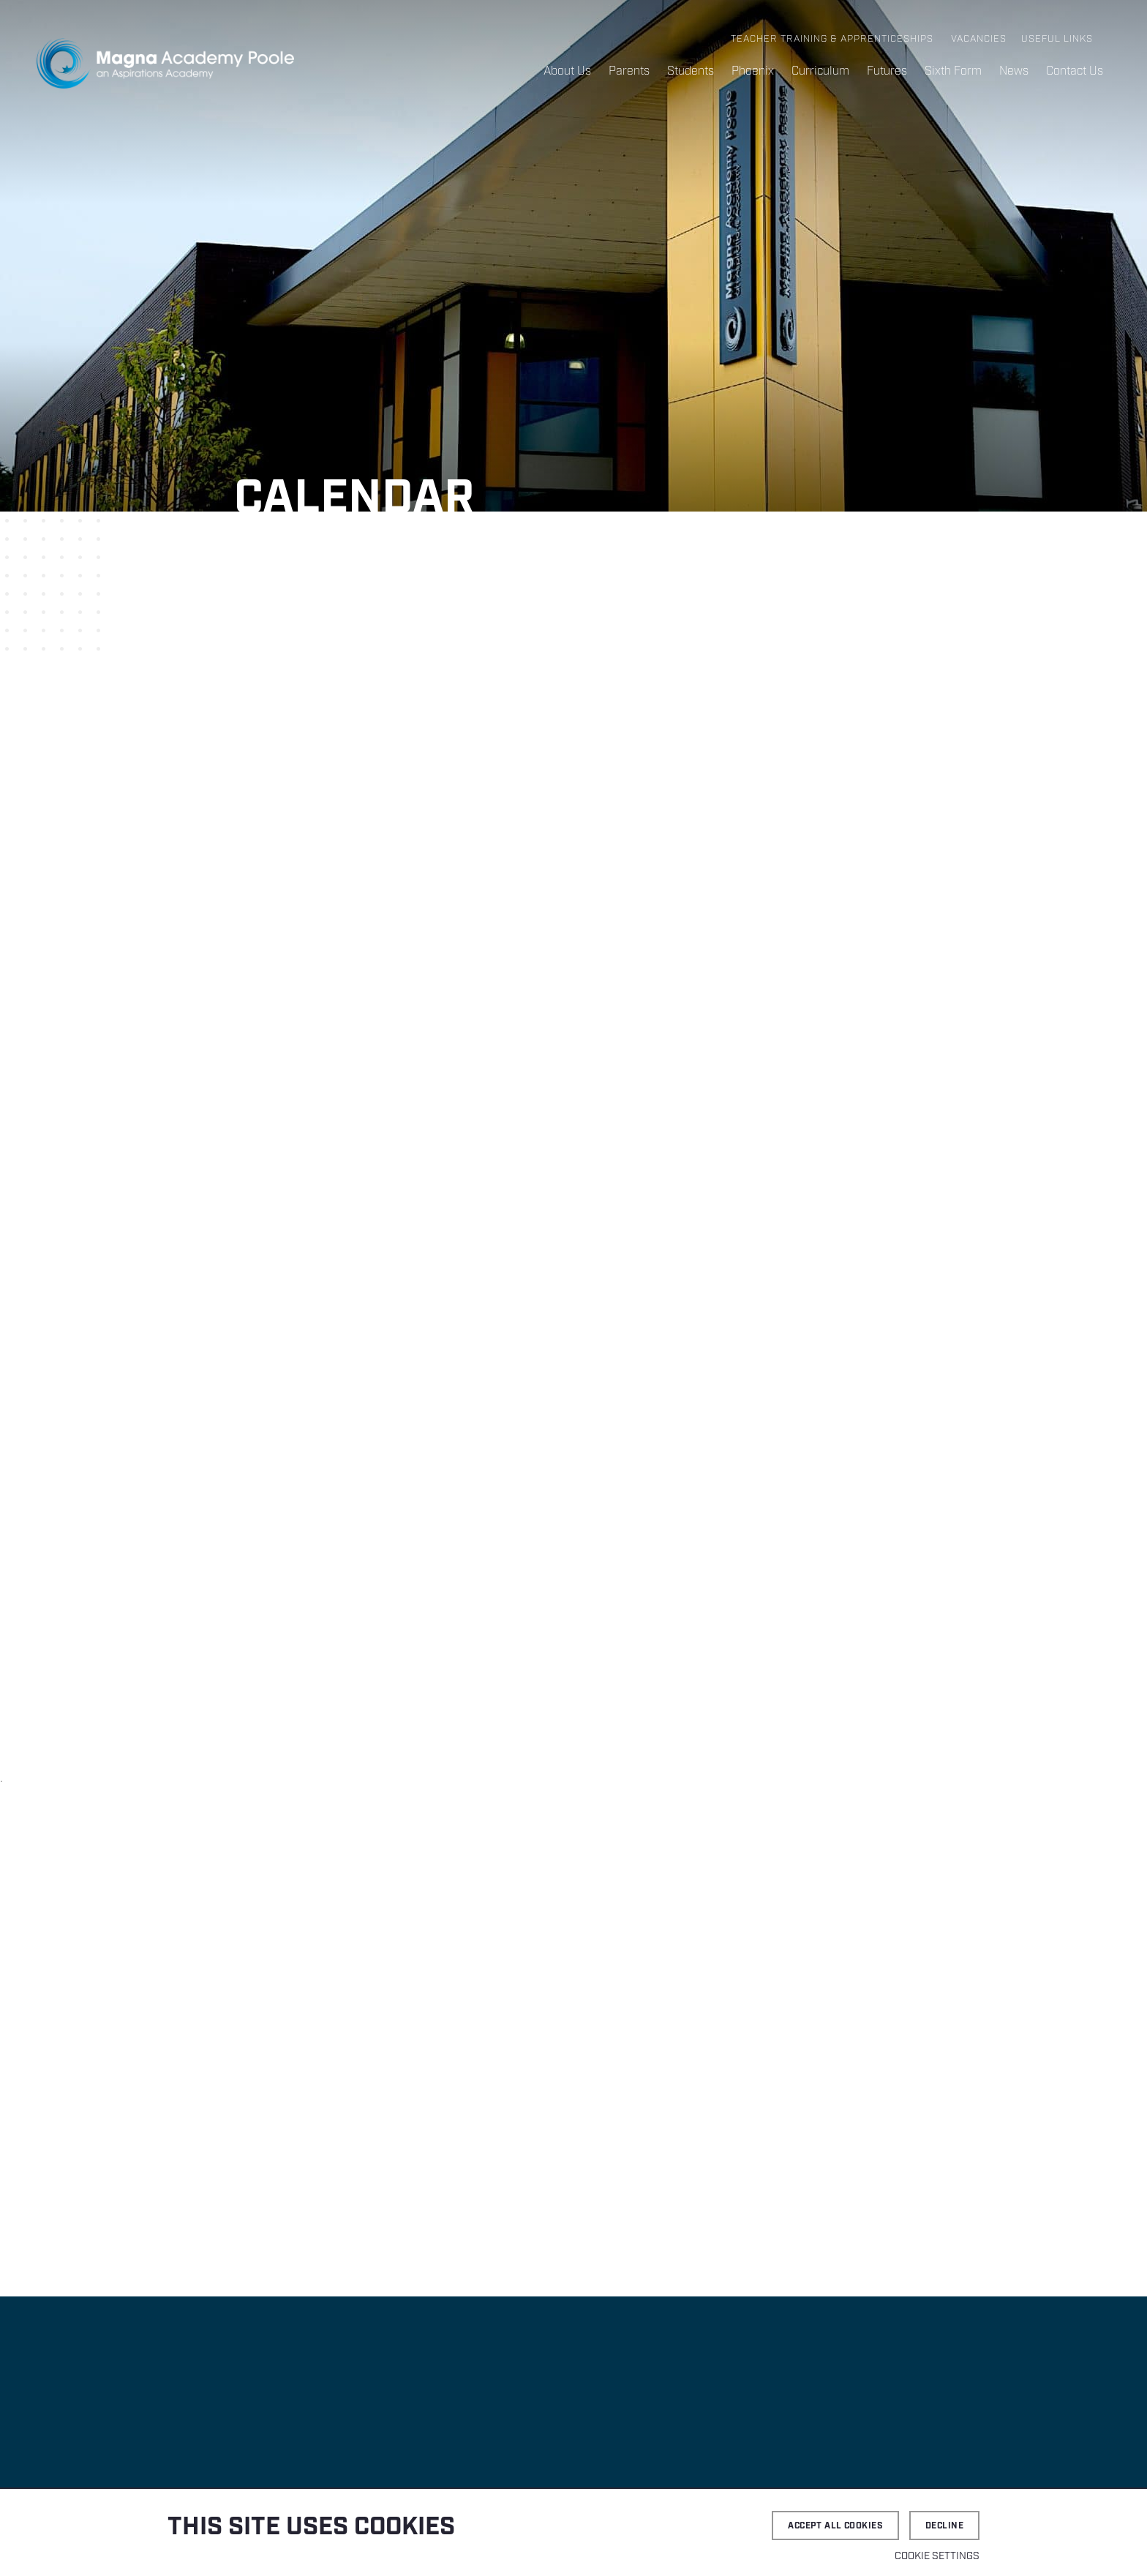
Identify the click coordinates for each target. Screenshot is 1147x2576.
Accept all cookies (835, 2525)
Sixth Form (953, 71)
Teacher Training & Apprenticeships (832, 39)
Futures (887, 71)
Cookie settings (937, 2556)
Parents (629, 71)
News (1013, 71)
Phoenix (753, 71)
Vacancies (979, 39)
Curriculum (820, 71)
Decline (944, 2525)
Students (690, 71)
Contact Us (1074, 71)
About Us (567, 71)
